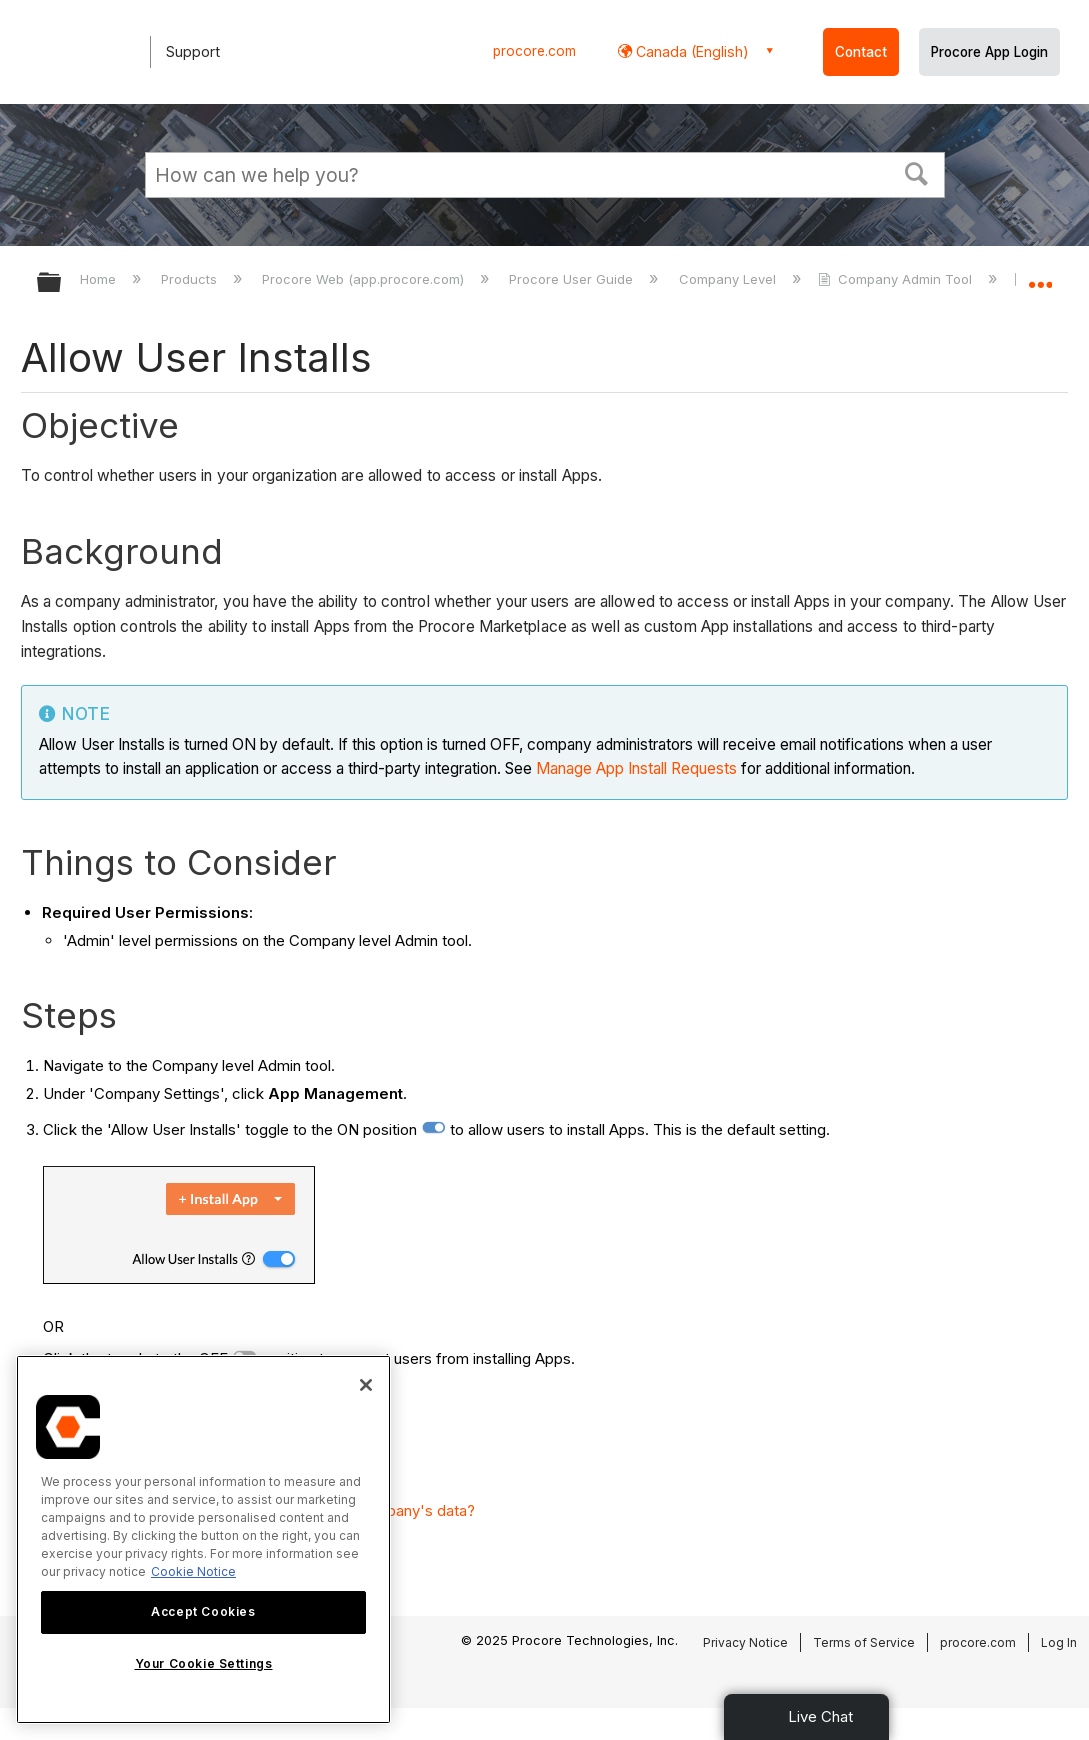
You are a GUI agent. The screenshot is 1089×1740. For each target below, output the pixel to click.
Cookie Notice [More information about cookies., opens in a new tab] (193, 1571)
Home (100, 279)
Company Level (729, 279)
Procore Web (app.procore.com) (365, 279)
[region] (203, 1539)
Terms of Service (864, 1642)
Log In (1059, 1642)
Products (191, 279)
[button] (916, 172)
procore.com (534, 51)
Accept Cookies (203, 1611)
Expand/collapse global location (1040, 276)
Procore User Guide (573, 279)
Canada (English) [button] (690, 51)
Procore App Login (989, 52)
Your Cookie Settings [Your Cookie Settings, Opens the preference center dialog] (204, 1663)
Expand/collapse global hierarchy (62, 283)
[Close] (366, 1385)
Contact (861, 52)
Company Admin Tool (897, 279)
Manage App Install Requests (636, 768)
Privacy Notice (745, 1642)
